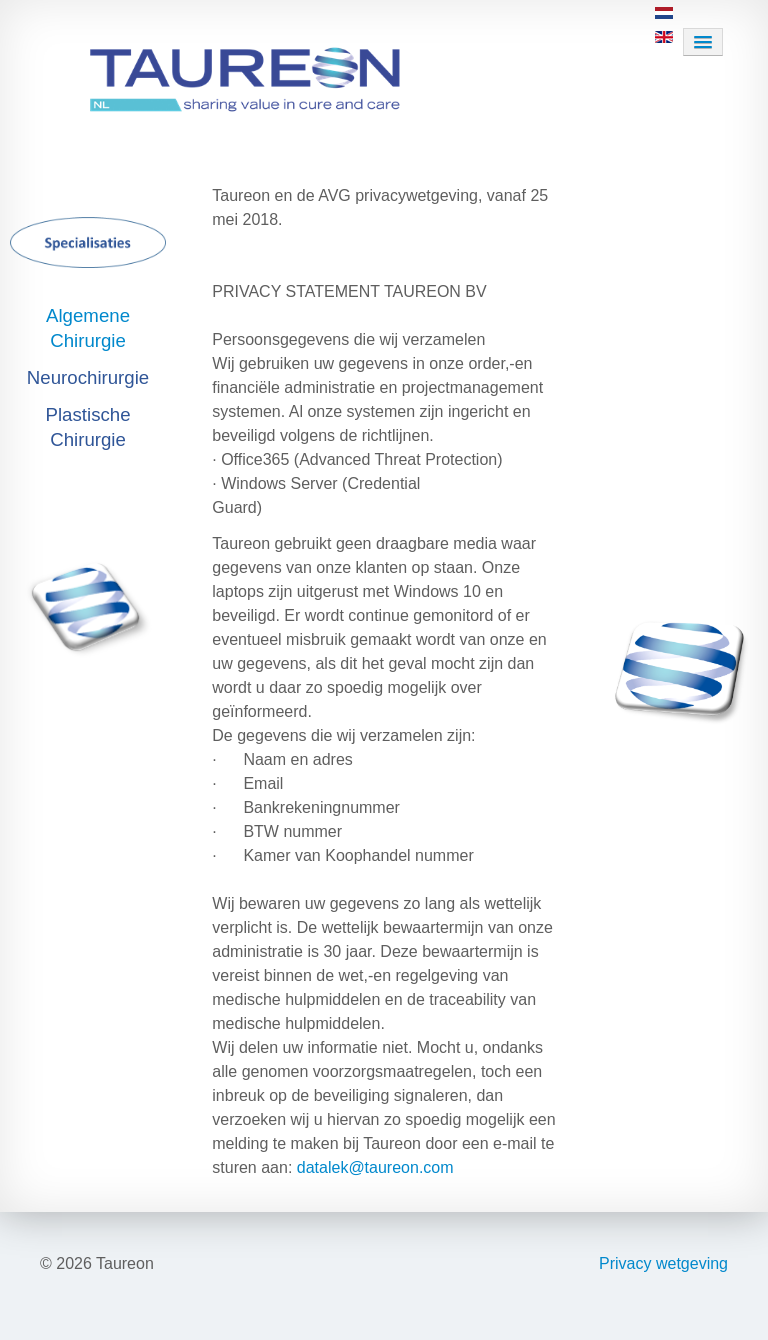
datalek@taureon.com (375, 1167)
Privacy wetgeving (663, 1263)
